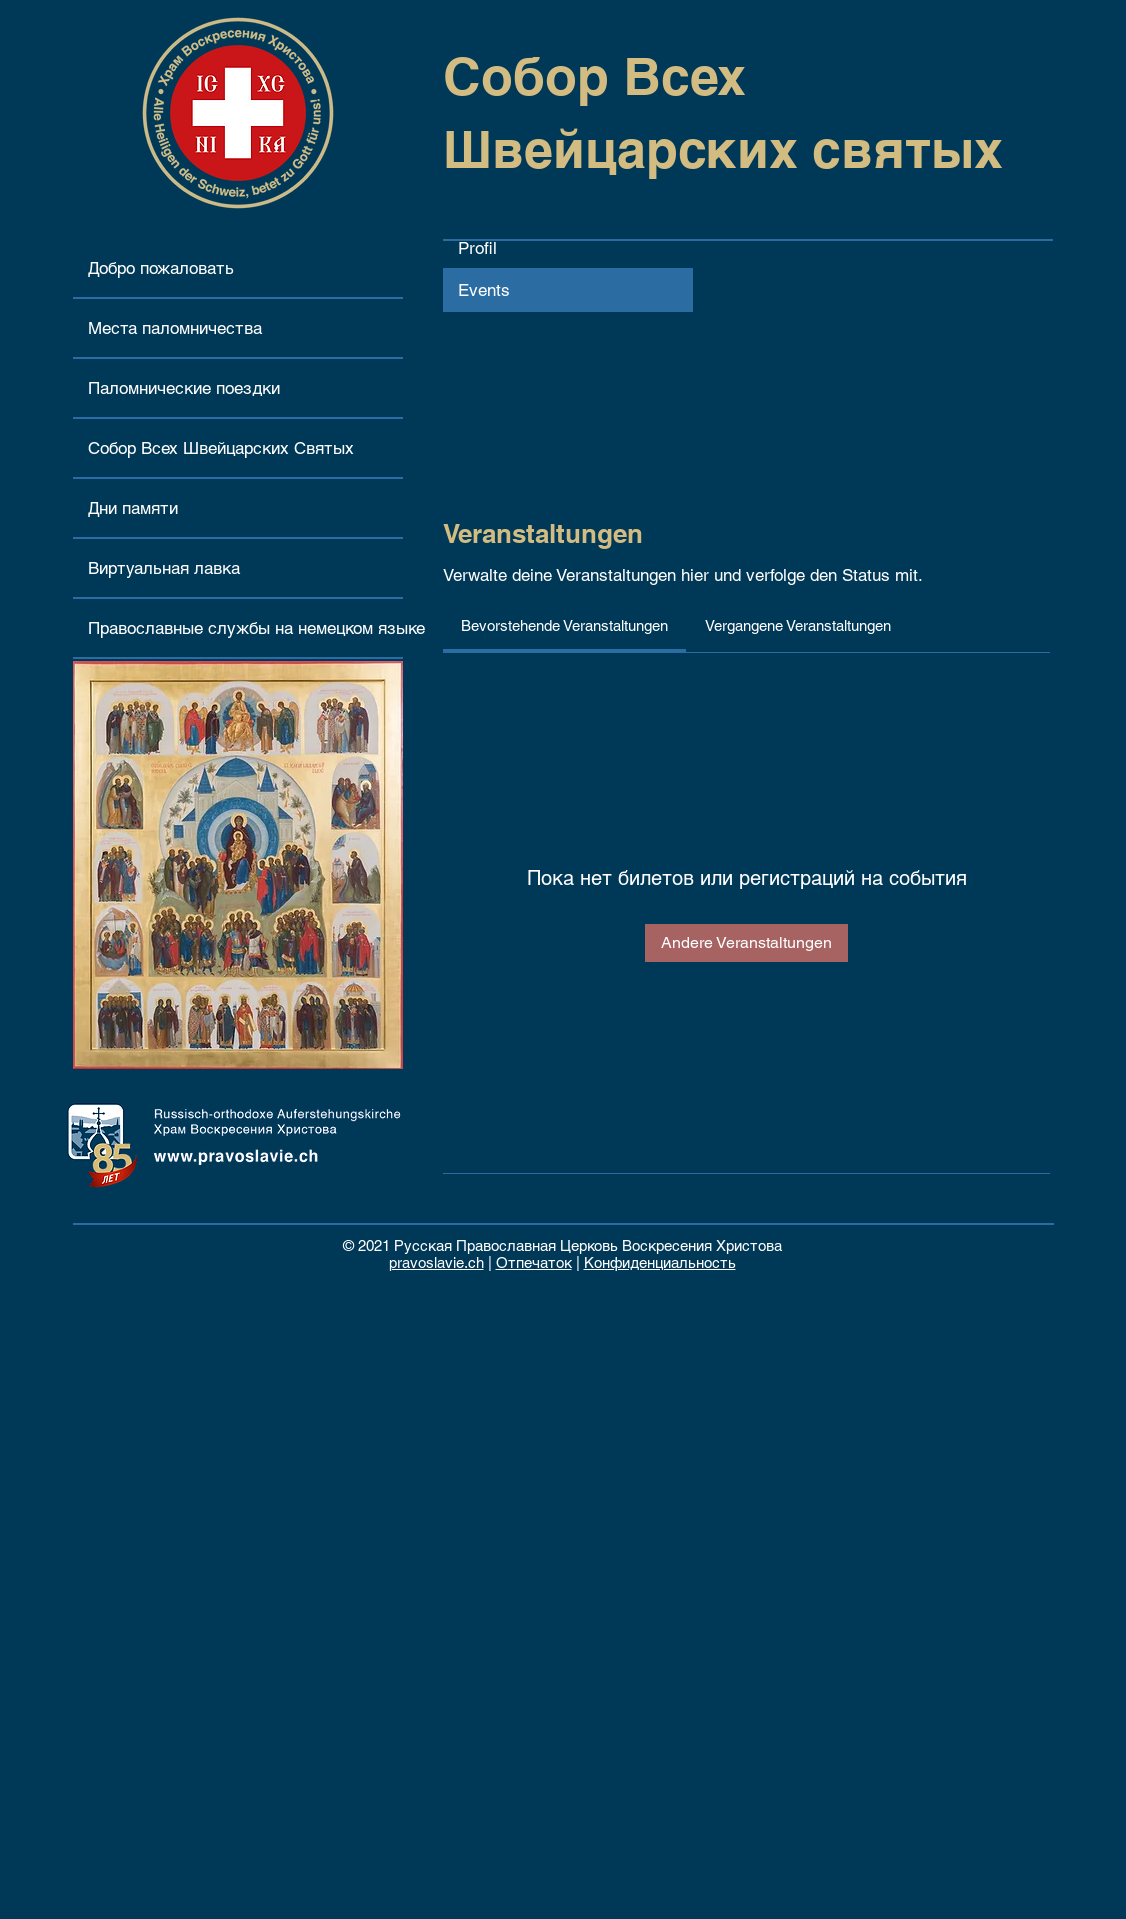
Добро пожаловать (161, 268)
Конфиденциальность (660, 1262)
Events (484, 290)
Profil (477, 248)
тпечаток (540, 1262)
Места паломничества (175, 328)
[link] (564, 625)
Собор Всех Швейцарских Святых (221, 448)
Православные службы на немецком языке (245, 628)
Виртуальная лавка (164, 568)
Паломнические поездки (184, 388)
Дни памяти (133, 508)
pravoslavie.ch (436, 1262)
